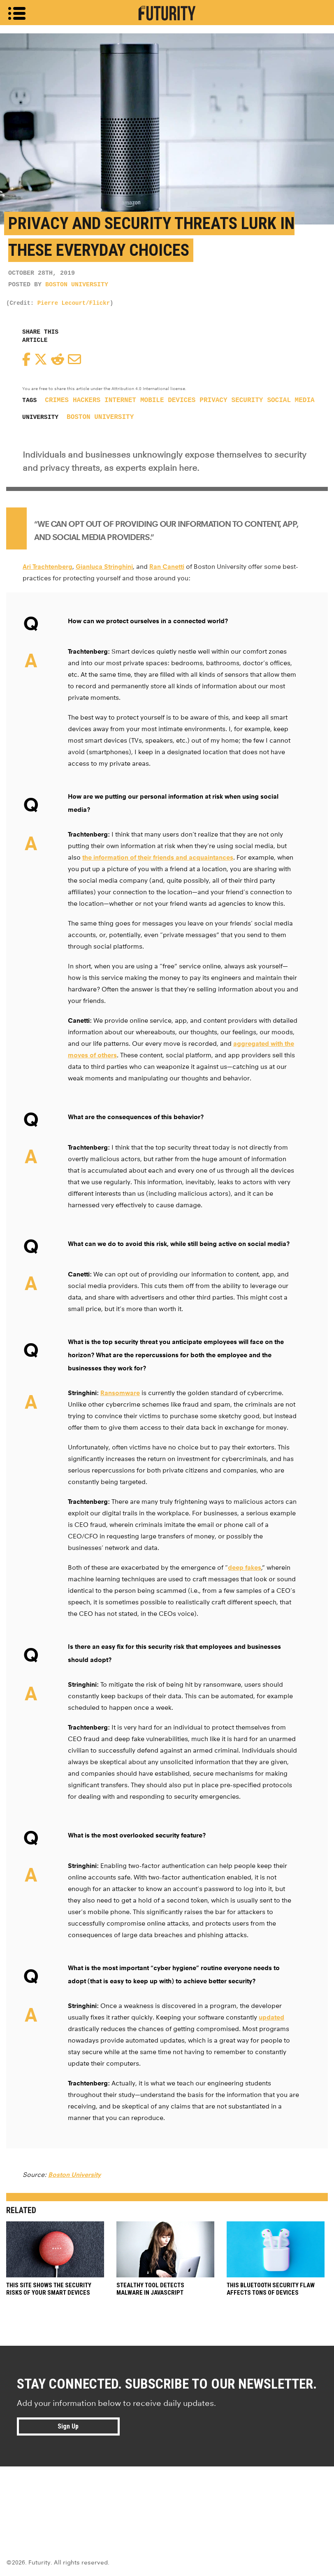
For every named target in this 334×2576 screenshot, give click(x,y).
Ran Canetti (166, 566)
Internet (120, 400)
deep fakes (244, 1567)
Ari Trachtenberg (47, 566)
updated (271, 2017)
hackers (86, 400)
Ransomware (120, 1393)
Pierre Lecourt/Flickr (73, 303)
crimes (57, 400)
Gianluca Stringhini (104, 566)
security (247, 400)
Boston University (76, 284)
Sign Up (68, 2426)
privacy (213, 400)
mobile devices (167, 400)
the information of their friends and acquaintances (157, 857)
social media (290, 400)
